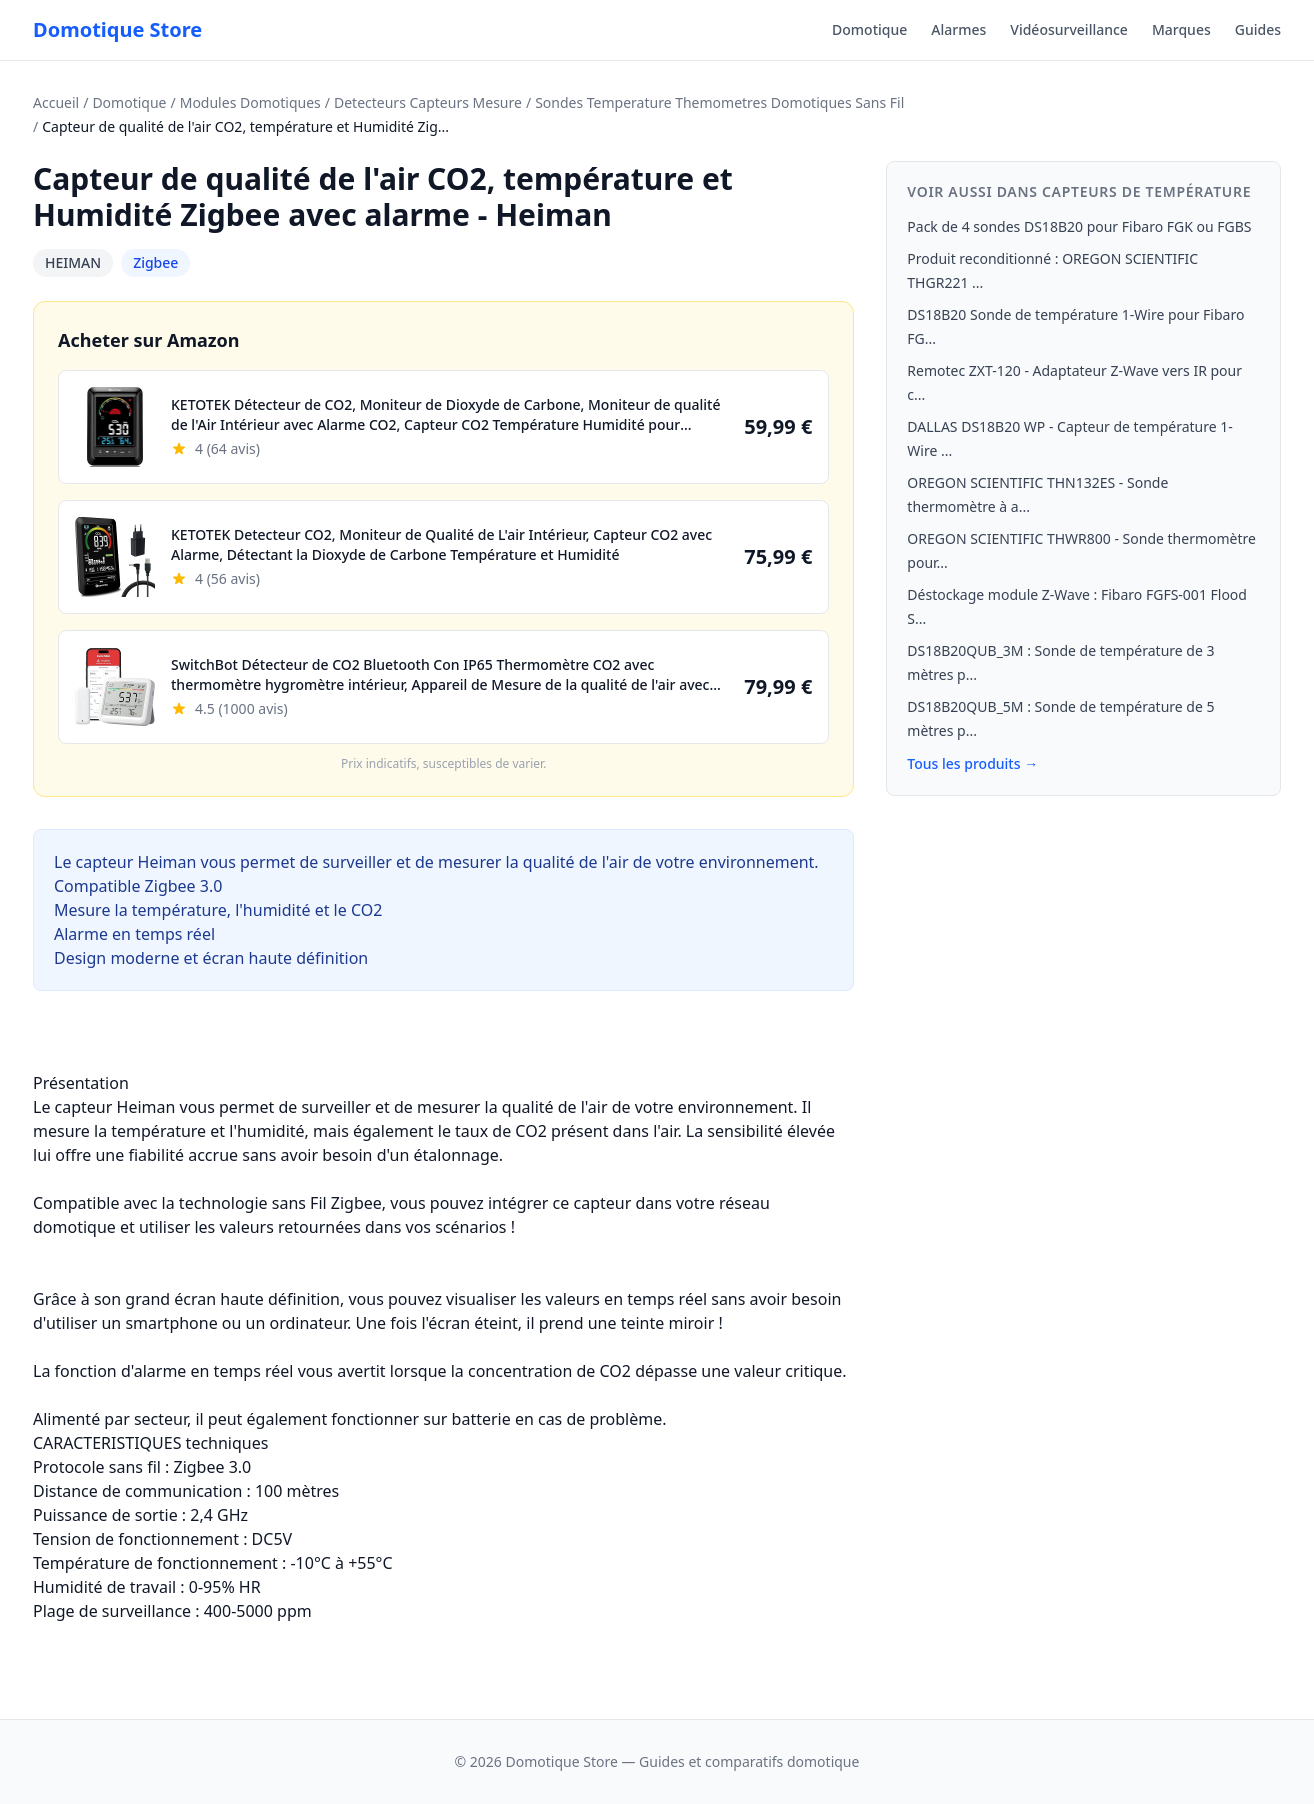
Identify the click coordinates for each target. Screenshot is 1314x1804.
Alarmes (958, 29)
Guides (1258, 29)
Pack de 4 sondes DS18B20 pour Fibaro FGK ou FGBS (1079, 226)
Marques (1181, 29)
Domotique (869, 29)
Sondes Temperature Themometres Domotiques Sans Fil (719, 102)
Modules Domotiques (250, 102)
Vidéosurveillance (1069, 29)
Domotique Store (117, 29)
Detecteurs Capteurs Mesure (428, 102)
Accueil (56, 102)
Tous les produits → (972, 763)
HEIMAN (73, 262)
